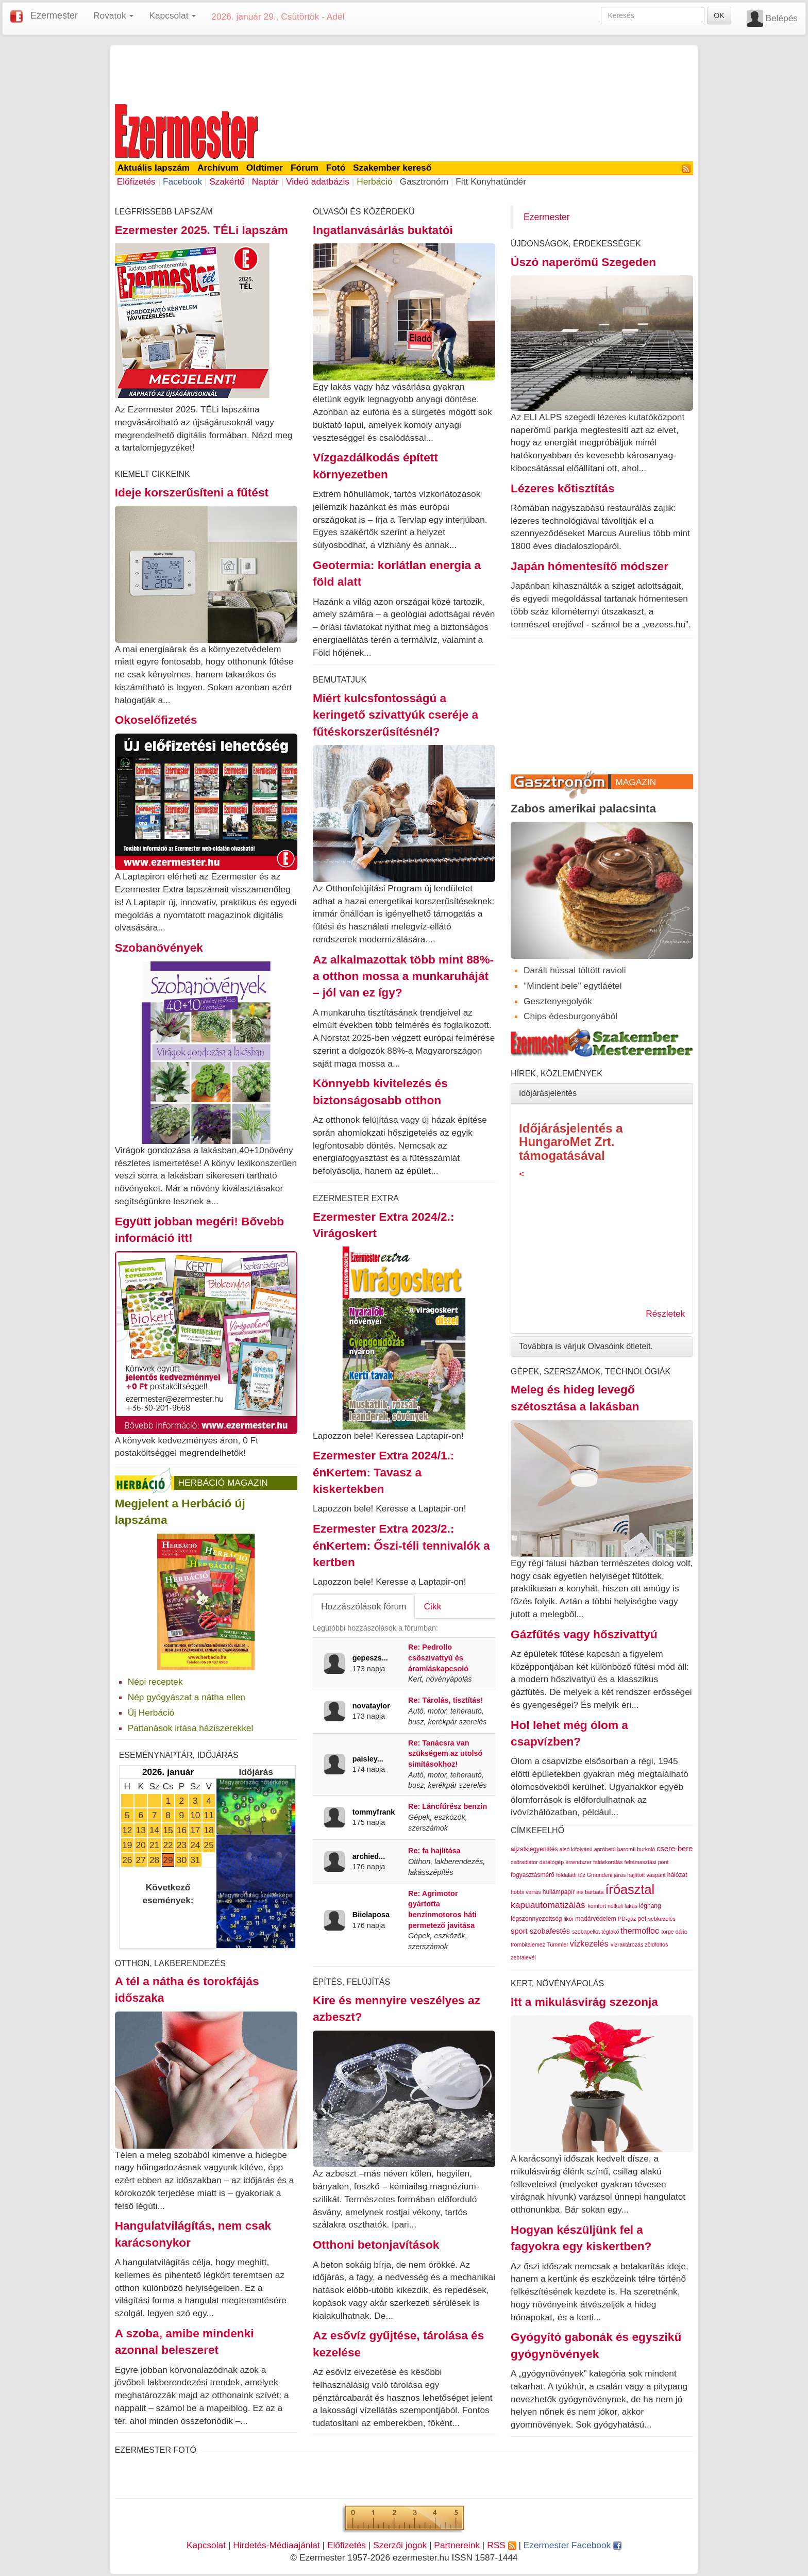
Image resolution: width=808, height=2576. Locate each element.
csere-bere (674, 1848)
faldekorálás (607, 1862)
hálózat (677, 1875)
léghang (650, 1905)
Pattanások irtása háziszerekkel (191, 1728)
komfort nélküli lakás (612, 1906)
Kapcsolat (206, 2545)
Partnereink (457, 2545)
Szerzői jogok (400, 2545)
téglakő (610, 1932)
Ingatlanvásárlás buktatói (383, 230)
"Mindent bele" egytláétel (573, 985)
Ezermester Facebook (572, 2545)
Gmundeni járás (606, 1875)
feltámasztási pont (647, 1862)
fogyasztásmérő (532, 1875)
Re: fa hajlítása (434, 1851)
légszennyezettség (536, 1918)
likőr (569, 1919)
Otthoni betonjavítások (376, 2244)
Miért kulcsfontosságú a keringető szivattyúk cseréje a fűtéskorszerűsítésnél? (395, 714)
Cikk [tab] (433, 1606)
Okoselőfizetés (156, 719)
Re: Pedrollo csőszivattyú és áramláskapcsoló (438, 1657)
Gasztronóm (424, 181)
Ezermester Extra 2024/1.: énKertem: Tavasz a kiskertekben (383, 1472)
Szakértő (226, 181)
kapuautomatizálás (548, 1905)
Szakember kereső (392, 167)
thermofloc (639, 1930)
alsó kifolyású (576, 1849)
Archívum (218, 167)
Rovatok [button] (113, 15)
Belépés (781, 18)
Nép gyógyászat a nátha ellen (186, 1697)
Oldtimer (264, 167)
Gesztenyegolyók (558, 1001)
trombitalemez (528, 1944)
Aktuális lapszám (153, 167)
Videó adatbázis (317, 181)
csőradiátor (524, 1862)
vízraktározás (627, 1944)
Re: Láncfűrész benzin (447, 1806)
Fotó (336, 167)
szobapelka (586, 1932)
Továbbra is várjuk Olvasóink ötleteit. (586, 1346)
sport (519, 1931)
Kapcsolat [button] (172, 15)
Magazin (635, 782)
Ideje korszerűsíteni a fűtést (191, 492)
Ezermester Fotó (155, 2450)
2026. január (168, 1772)
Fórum (304, 167)
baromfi (626, 1849)
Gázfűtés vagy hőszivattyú (584, 1634)
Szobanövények (159, 947)
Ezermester (54, 15)
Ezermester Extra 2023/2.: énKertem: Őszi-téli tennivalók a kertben (401, 1545)
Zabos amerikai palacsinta (583, 808)
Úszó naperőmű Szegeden (583, 262)
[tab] (602, 1093)
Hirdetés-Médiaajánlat (276, 2545)
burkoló (646, 1849)
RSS (501, 2545)
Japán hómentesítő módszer (589, 566)
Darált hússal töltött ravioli (575, 970)
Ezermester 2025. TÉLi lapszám (201, 230)
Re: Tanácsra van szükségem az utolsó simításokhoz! (445, 1753)
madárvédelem (595, 1918)
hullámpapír (559, 1892)
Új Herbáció (151, 1712)
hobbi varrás (526, 1892)
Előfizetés (136, 181)
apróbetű (605, 1849)
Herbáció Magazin (223, 1482)
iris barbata (590, 1892)
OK (719, 15)
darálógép (552, 1862)
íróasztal (629, 1889)
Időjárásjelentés (548, 1093)
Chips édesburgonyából (570, 1016)
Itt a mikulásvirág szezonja (584, 2001)
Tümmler (557, 1944)
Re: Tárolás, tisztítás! (445, 1700)
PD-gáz (627, 1919)
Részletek (665, 1313)
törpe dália (674, 1932)
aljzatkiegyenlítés (534, 1849)
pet (642, 1918)
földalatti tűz (570, 1875)
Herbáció (374, 181)
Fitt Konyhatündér (491, 181)
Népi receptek (155, 1681)
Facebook (182, 181)
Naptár (265, 181)
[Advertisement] (404, 73)
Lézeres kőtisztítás (562, 488)
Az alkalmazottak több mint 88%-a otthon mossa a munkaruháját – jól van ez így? (403, 976)
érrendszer (578, 1862)
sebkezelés (662, 1919)
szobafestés (550, 1931)
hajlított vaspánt (646, 1875)
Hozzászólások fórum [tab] (364, 1606)
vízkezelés (589, 1943)
